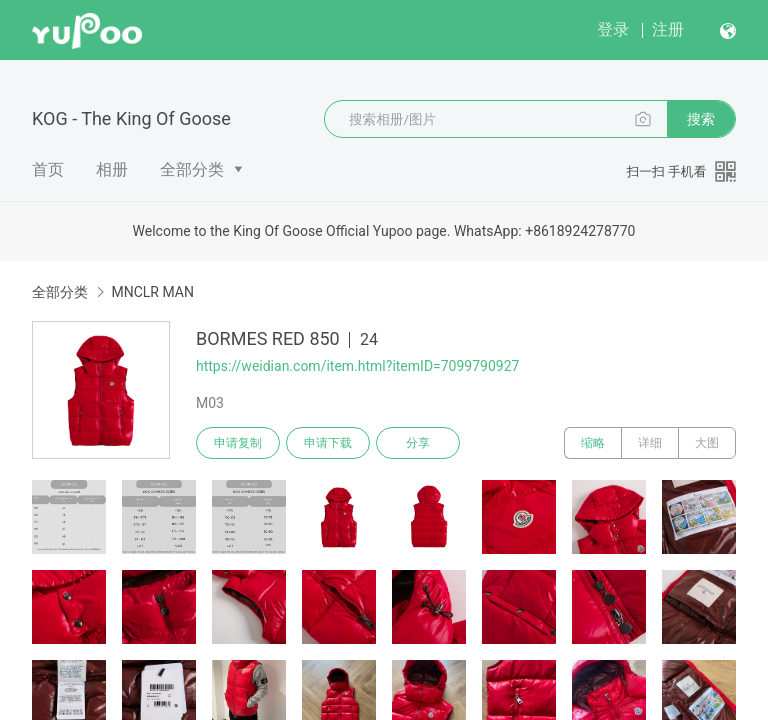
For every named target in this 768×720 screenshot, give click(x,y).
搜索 (701, 119)
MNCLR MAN (152, 292)
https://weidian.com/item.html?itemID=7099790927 (357, 366)
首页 (48, 169)
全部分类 (192, 169)
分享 (418, 443)
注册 (668, 29)
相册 (112, 169)
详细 (650, 443)
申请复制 (238, 443)
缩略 (593, 443)
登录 (613, 29)
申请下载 (328, 443)
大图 (707, 443)
